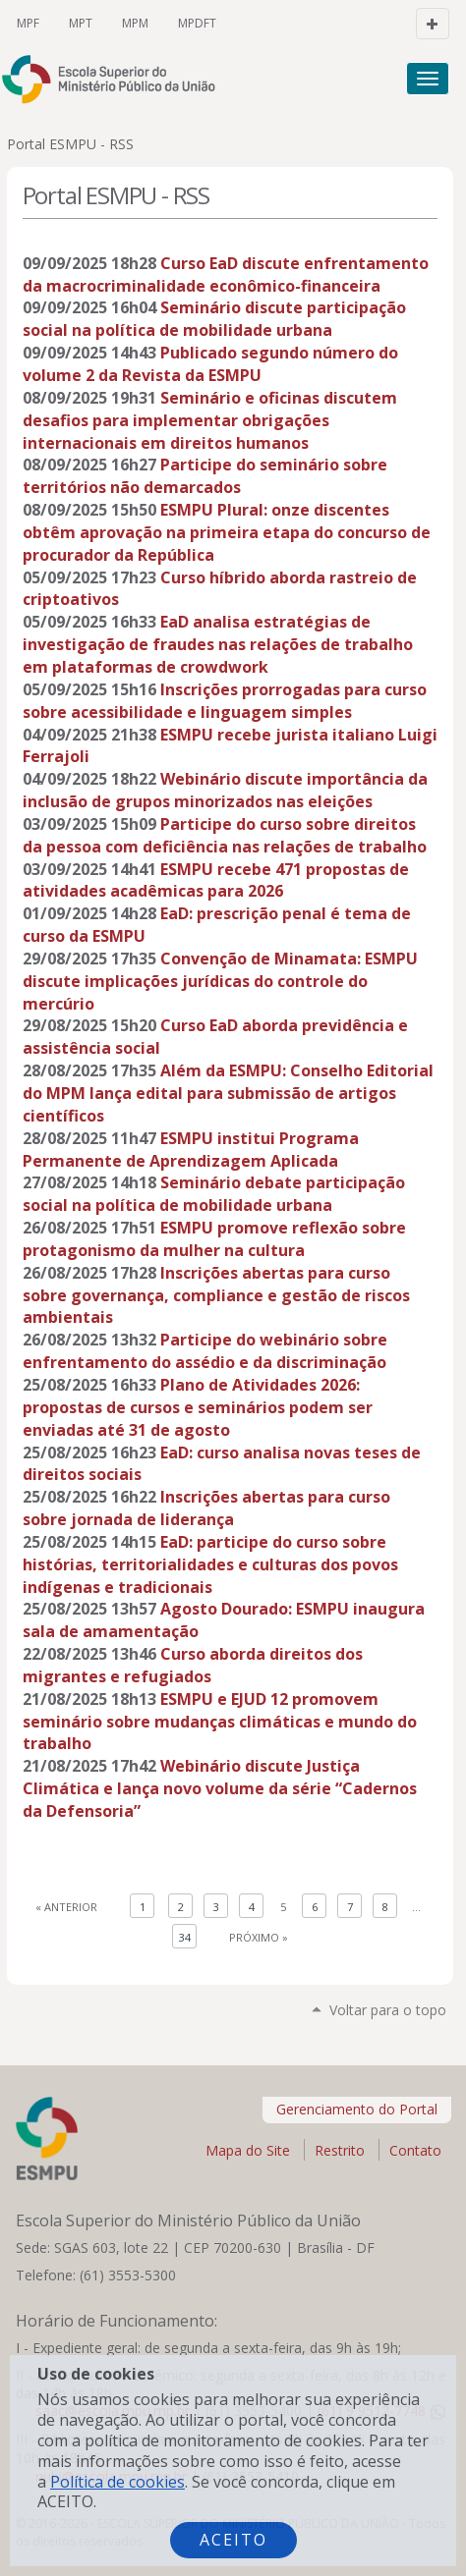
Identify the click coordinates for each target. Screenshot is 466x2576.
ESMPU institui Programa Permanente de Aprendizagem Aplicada (191, 1149)
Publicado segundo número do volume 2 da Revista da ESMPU (210, 364)
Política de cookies (117, 2482)
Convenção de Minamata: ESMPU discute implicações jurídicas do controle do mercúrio (220, 981)
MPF (28, 23)
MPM (135, 23)
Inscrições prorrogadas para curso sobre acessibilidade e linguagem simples (225, 701)
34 (185, 1937)
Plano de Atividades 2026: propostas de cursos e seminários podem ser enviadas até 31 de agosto (198, 1407)
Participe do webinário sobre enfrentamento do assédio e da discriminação (205, 1351)
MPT (80, 23)
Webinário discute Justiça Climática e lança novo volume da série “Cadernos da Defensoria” (220, 1788)
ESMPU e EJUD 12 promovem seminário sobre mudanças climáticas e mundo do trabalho (220, 1721)
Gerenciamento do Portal (356, 2109)
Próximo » (258, 1937)
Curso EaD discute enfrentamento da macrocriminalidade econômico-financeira (226, 274)
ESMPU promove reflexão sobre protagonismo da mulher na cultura (214, 1239)
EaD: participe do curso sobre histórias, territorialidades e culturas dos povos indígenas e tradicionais (210, 1564)
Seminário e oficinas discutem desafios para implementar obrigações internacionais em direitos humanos (210, 420)
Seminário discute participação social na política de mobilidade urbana (214, 319)
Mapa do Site (247, 2150)
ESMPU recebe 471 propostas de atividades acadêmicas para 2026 (216, 880)
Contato (415, 2150)
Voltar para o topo (387, 2010)
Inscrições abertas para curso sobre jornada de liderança (206, 1508)
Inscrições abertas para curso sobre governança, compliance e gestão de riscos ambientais (216, 1295)
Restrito (340, 2150)
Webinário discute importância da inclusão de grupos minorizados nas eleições (225, 790)
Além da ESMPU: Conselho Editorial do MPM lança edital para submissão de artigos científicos (228, 1093)
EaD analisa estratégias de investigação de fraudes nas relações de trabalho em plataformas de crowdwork (218, 644)
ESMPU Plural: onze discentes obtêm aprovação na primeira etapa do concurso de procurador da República (227, 532)
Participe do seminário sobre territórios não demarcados (205, 476)
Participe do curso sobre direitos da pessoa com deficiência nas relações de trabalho (225, 835)
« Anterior (66, 1906)
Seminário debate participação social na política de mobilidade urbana (214, 1194)
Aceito (233, 2539)
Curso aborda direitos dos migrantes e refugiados (193, 1665)
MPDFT (197, 23)
